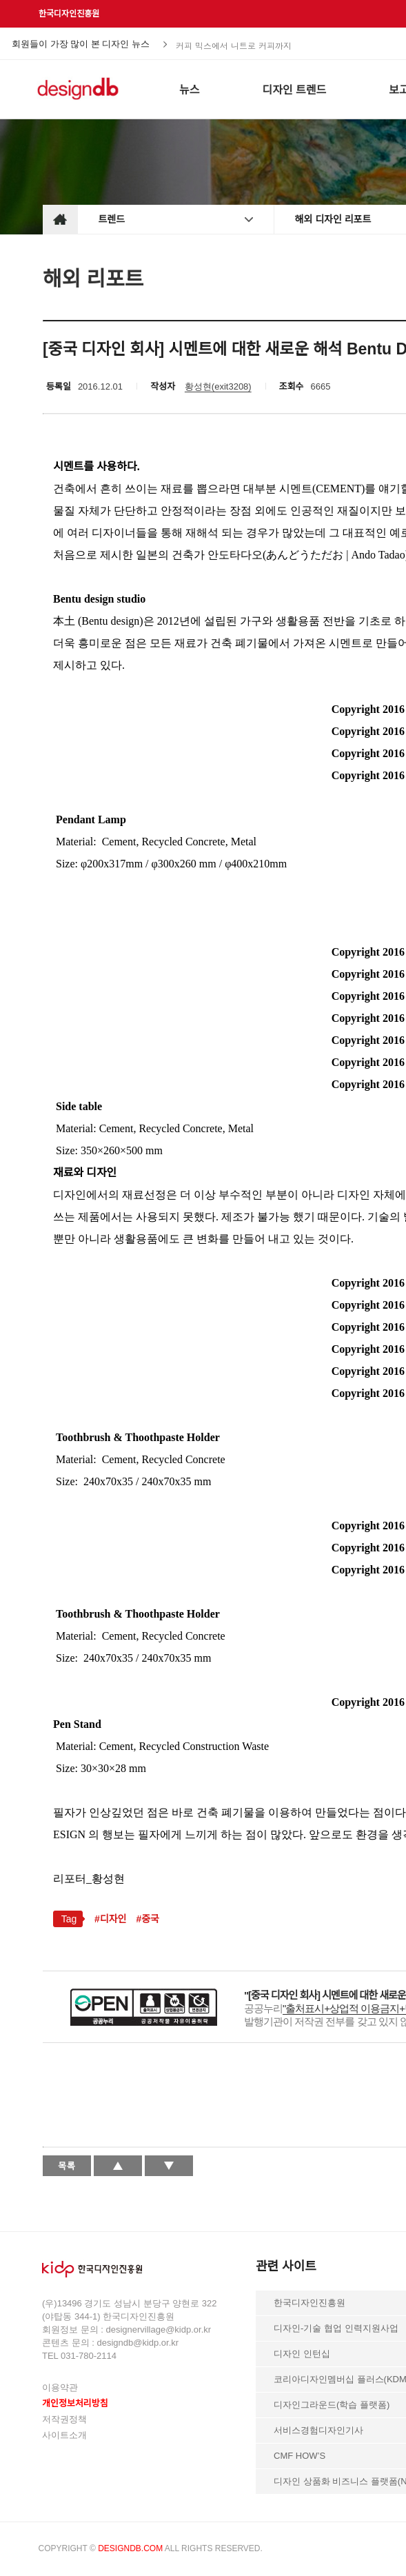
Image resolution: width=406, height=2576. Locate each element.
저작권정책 (64, 2419)
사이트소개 (64, 2435)
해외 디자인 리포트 (333, 219)
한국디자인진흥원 (69, 14)
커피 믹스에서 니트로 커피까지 (234, 44)
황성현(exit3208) (218, 386)
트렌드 (112, 219)
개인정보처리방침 (75, 2403)
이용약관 (60, 2387)
